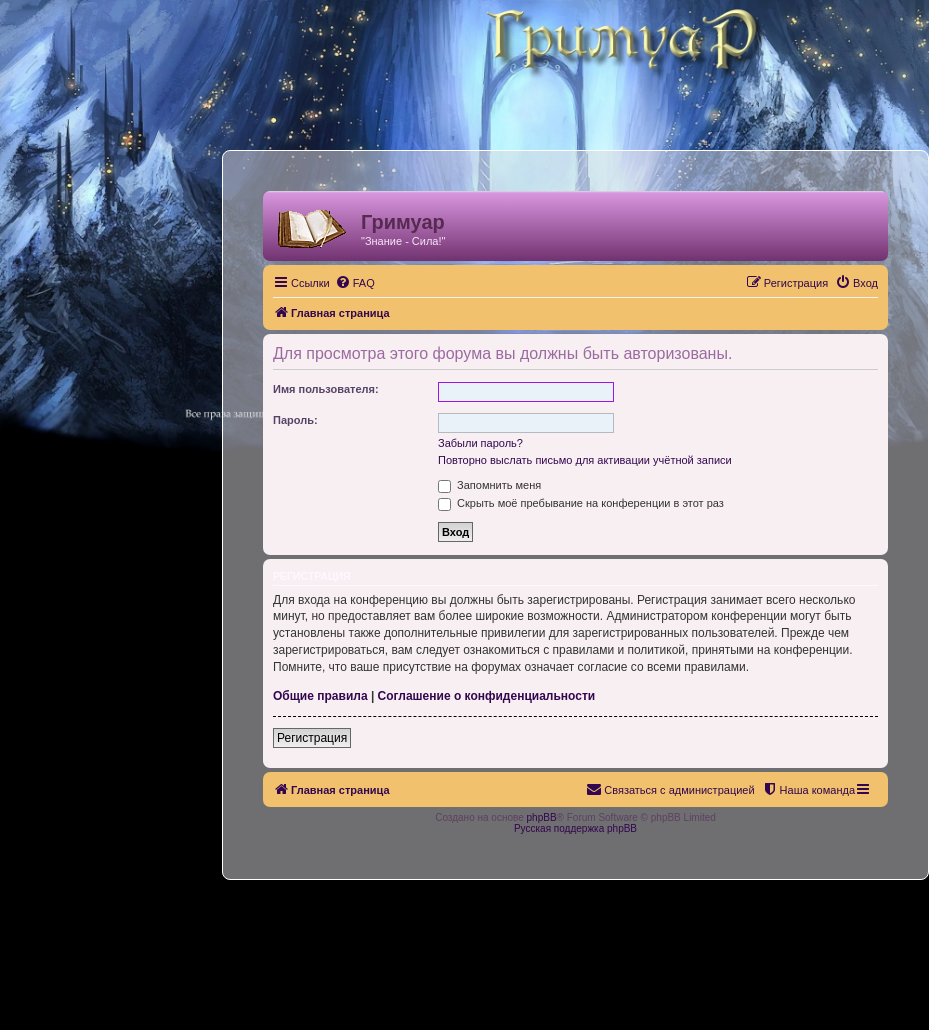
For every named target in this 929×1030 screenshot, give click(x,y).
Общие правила (320, 696)
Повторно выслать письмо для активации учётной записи (585, 460)
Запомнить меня (489, 485)
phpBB (542, 817)
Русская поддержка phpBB (575, 828)
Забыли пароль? (480, 443)
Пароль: (295, 420)
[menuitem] (355, 283)
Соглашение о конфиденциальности (487, 696)
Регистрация (312, 738)
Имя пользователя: (326, 389)
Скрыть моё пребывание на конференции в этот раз (581, 503)
